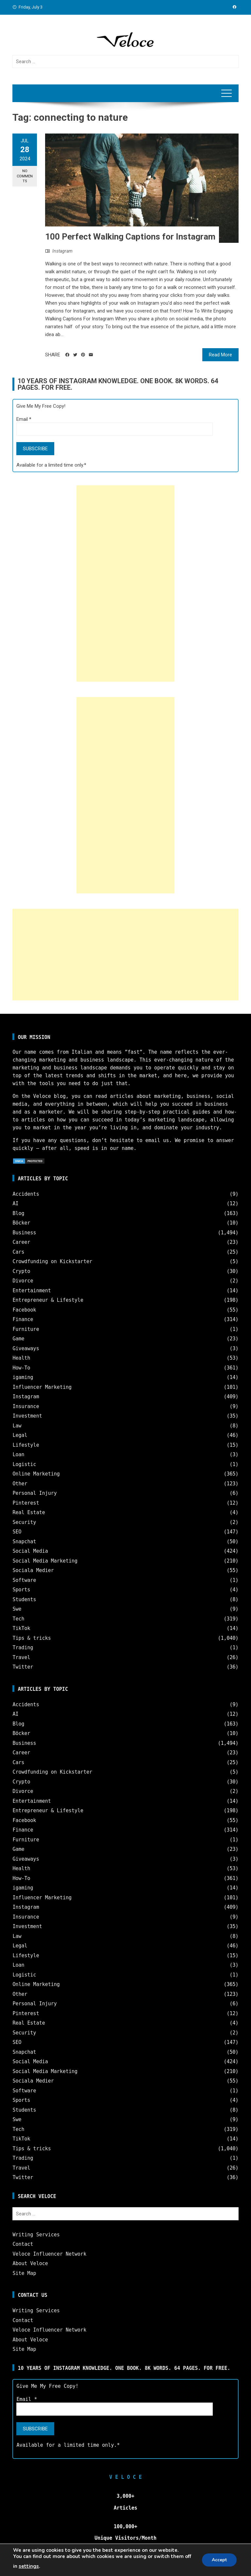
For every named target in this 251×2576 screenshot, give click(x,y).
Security (24, 1522)
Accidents (25, 1194)
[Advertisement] (125, 583)
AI (15, 1204)
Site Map (24, 2273)
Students (24, 1599)
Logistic (24, 1464)
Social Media (30, 1551)
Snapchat (24, 1542)
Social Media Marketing (44, 1561)
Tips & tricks (31, 1638)
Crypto (21, 1271)
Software (24, 1580)
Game (18, 1339)
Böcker (21, 1223)
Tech (18, 1619)
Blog (18, 1213)
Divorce (22, 1281)
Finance (22, 1319)
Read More (220, 355)
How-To (21, 1368)
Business (24, 1233)
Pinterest (25, 1503)
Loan (18, 1455)
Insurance (25, 1406)
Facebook (24, 1310)
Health (21, 1358)
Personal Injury (34, 1493)
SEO (16, 1532)
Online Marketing (36, 1474)
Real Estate (28, 1512)
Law (16, 1426)
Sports (21, 1590)
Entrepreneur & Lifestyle (47, 1300)
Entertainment (31, 1291)
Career (21, 1242)
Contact (22, 2244)
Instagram (62, 251)
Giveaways (25, 1348)
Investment (27, 1416)
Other (19, 1484)
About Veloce (30, 2263)
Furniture (25, 1329)
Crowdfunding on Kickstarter (52, 1261)
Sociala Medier (33, 1570)
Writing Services (36, 2235)
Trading (22, 1648)
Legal (19, 1435)
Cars (18, 1252)
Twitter (22, 1667)
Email (23, 419)
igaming (22, 1377)
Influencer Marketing (42, 1387)
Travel (21, 1657)
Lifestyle (25, 1445)
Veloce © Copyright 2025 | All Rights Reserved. (125, 2565)
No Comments (25, 176)
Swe (16, 1609)
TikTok (21, 1628)
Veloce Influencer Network (49, 2254)
